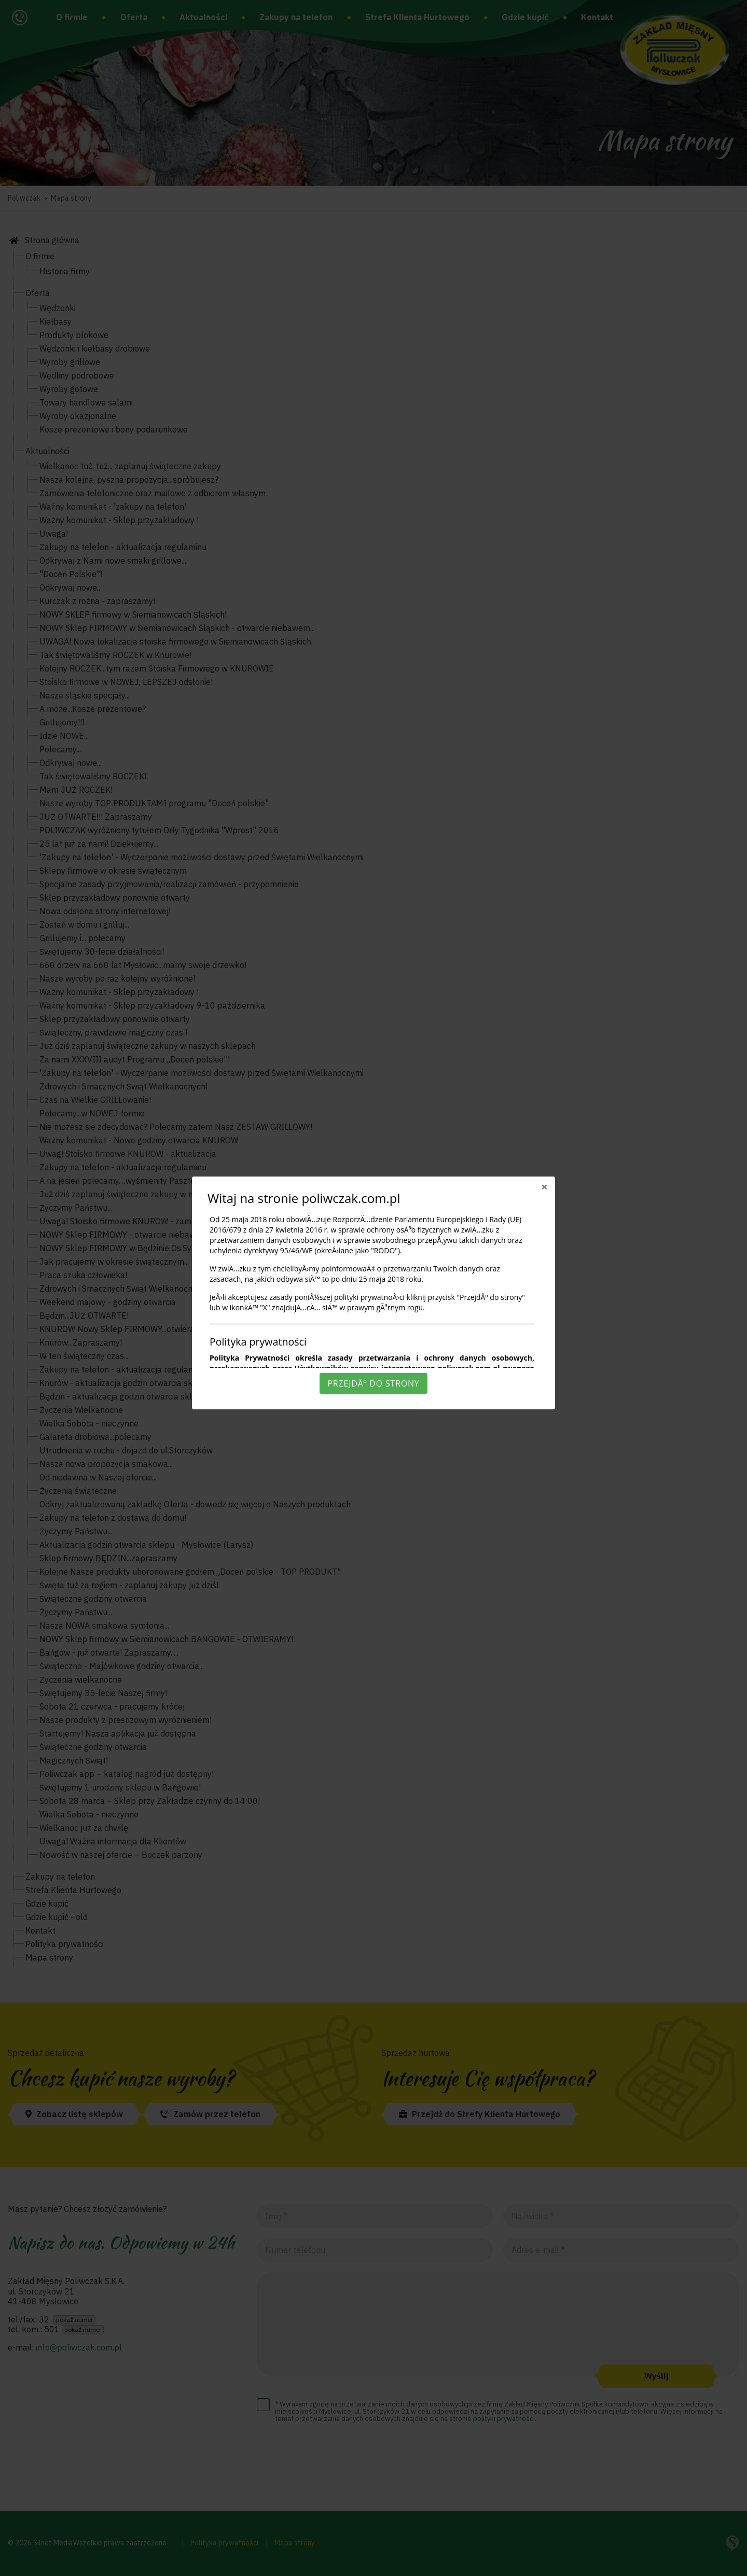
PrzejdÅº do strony (373, 1383)
